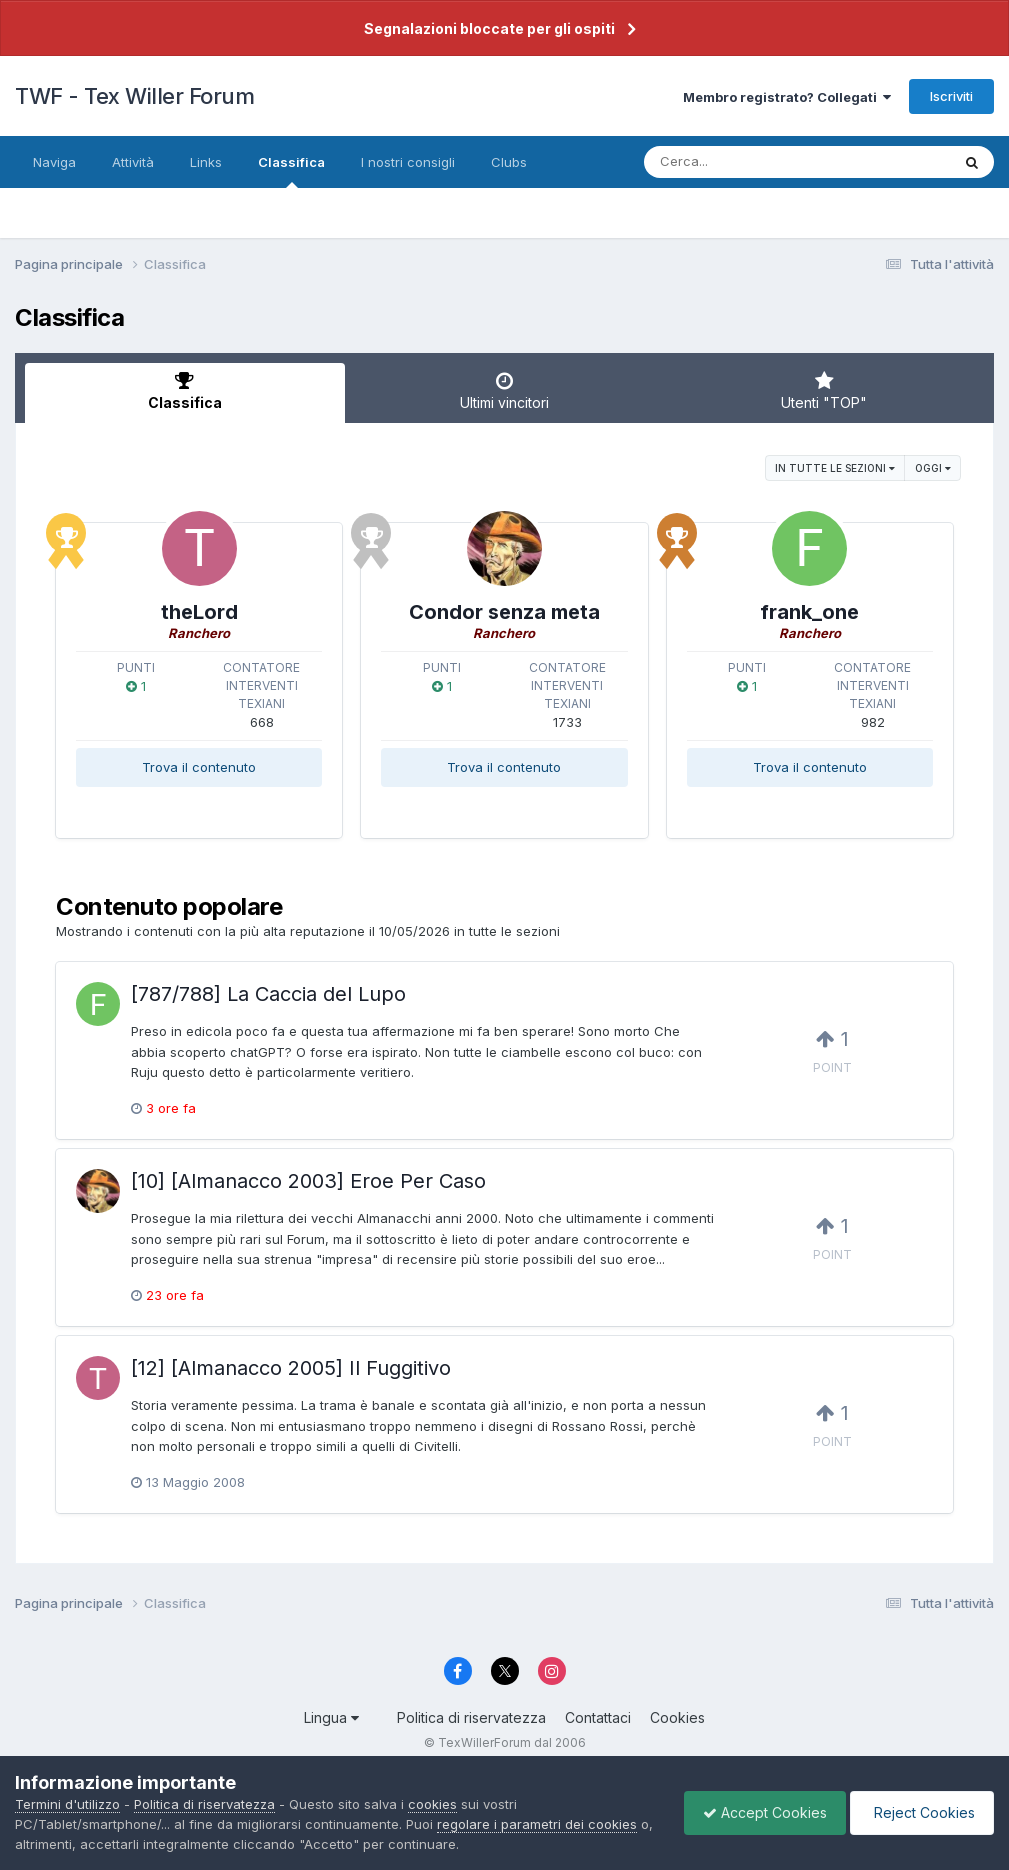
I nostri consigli (408, 162)
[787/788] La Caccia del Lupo (268, 994)
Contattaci (598, 1717)
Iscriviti (951, 96)
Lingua (331, 1717)
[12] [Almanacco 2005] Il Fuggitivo (291, 1368)
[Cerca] (750, 162)
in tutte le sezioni (835, 468)
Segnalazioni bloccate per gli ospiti (489, 28)
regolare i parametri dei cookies (537, 1824)
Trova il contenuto (199, 767)
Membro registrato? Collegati (787, 97)
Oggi (933, 468)
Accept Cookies (760, 1812)
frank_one (809, 612)
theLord (199, 612)
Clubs (509, 162)
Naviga (54, 162)
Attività (133, 162)
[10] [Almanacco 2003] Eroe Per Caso (308, 1181)
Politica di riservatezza (471, 1717)
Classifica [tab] (185, 391)
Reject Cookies (920, 1812)
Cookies (677, 1717)
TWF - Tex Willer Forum (134, 96)
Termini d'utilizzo (67, 1804)
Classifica (291, 171)
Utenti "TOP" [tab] (824, 391)
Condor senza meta (504, 612)
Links (206, 162)
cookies (432, 1804)
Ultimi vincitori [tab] (505, 391)
